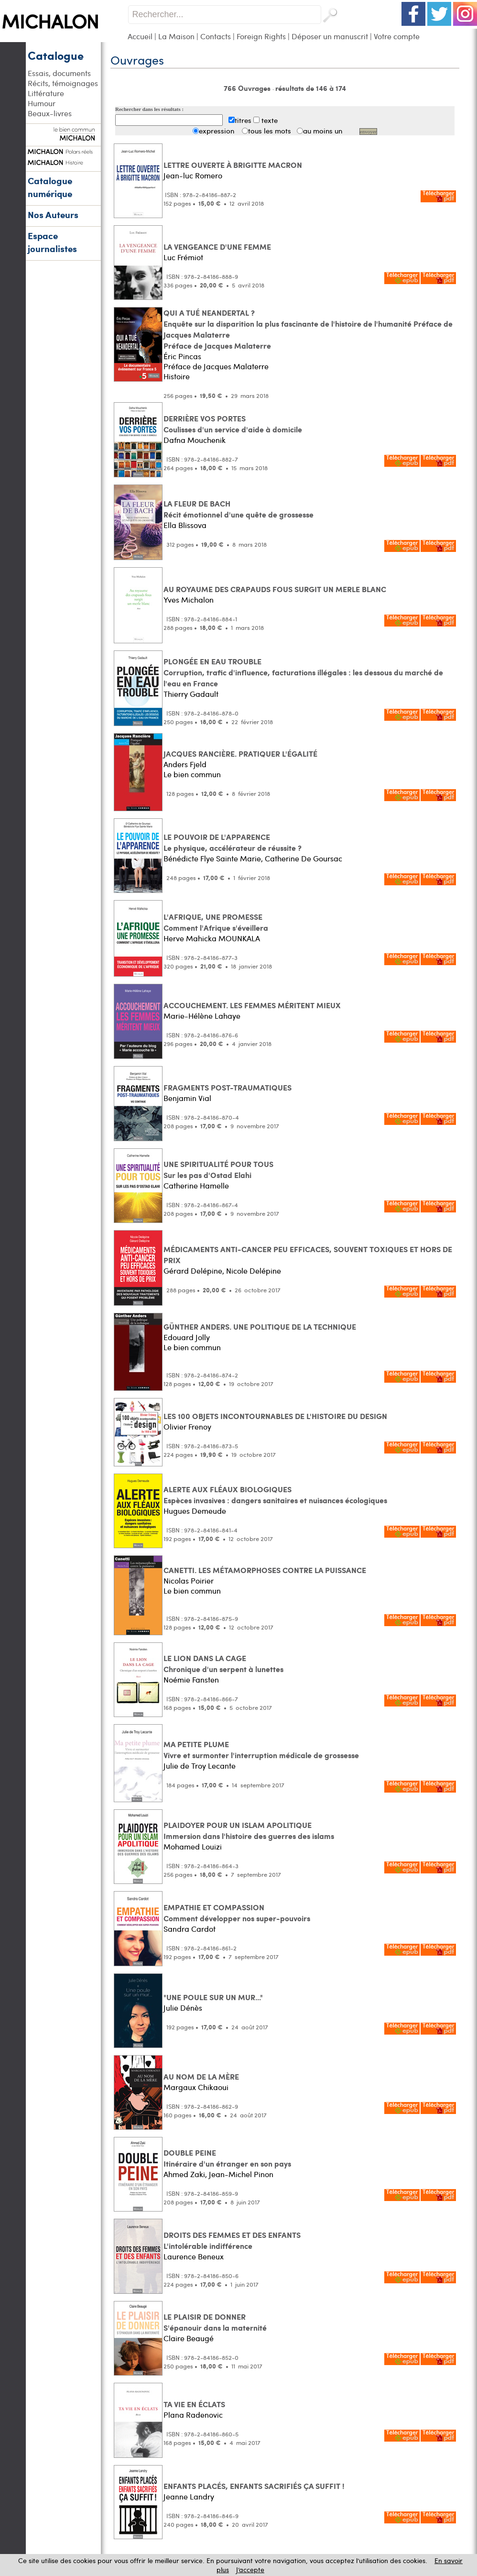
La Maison (176, 36)
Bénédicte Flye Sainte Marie (212, 858)
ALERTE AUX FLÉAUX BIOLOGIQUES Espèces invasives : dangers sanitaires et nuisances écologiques (275, 1495)
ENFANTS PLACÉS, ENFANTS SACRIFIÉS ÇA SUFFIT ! (254, 2485)
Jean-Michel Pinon (241, 2174)
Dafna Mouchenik (194, 440)
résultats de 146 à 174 (310, 88)
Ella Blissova (184, 525)
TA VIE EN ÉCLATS (194, 2404)
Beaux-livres (50, 113)
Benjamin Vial (187, 1098)
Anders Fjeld (184, 764)
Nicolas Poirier (188, 1580)
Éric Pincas (182, 356)
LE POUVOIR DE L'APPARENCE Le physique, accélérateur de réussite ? (232, 842)
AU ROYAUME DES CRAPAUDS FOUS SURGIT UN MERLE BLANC (274, 588)
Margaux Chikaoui (195, 2087)
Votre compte (397, 36)
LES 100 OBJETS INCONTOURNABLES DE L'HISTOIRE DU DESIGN (275, 1415)
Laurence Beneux (193, 2256)
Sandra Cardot (189, 1929)
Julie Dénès (182, 2008)
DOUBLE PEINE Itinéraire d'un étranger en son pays (227, 2158)
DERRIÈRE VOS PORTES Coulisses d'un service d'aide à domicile (232, 424)
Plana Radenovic (193, 2415)
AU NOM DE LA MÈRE (201, 2076)
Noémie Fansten (191, 1679)
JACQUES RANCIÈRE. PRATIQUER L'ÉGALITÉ (240, 753)
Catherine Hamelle (196, 1185)
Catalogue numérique (50, 187)
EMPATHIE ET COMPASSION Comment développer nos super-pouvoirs (236, 1913)
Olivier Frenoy (187, 1426)
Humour (41, 103)
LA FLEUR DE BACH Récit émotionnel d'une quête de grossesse (238, 509)
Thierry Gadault (190, 694)
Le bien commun (192, 774)
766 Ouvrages (248, 88)
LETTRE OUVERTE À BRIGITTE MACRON (232, 164)
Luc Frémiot (183, 257)
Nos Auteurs (53, 214)
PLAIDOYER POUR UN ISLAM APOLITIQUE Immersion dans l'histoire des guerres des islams (248, 1830)
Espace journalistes (52, 242)
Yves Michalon (188, 599)
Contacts (215, 36)
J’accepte (250, 2569)
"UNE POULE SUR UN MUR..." (213, 1997)
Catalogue (56, 55)
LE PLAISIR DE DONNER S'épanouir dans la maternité (215, 2322)
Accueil (140, 36)
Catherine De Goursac (303, 858)
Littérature (46, 93)
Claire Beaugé (188, 2338)
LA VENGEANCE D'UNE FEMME (217, 246)
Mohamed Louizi (192, 1846)
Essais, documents (59, 73)
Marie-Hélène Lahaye (201, 1016)
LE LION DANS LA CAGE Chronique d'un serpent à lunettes (223, 1663)
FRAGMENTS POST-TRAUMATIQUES (227, 1087)
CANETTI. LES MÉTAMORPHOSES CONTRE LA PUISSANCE (264, 1569)
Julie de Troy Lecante (199, 1766)
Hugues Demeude (194, 1511)
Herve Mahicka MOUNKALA (211, 938)
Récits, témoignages (63, 83)
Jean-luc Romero (192, 175)
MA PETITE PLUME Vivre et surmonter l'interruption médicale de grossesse (261, 1750)
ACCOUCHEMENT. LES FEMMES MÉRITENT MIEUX (252, 1005)
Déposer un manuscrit (330, 36)
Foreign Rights (261, 36)
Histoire (176, 376)
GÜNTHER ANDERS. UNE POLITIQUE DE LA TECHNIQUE (259, 1326)
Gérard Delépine (192, 1271)
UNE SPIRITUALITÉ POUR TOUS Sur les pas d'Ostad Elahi (218, 1169)
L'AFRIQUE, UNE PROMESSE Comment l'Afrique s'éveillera (215, 922)
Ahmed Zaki (184, 2174)
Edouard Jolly (186, 1337)
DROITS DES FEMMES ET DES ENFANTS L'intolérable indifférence (232, 2240)
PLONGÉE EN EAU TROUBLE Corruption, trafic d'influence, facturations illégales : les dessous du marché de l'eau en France (303, 672)
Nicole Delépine (253, 1271)
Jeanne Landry (188, 2496)
